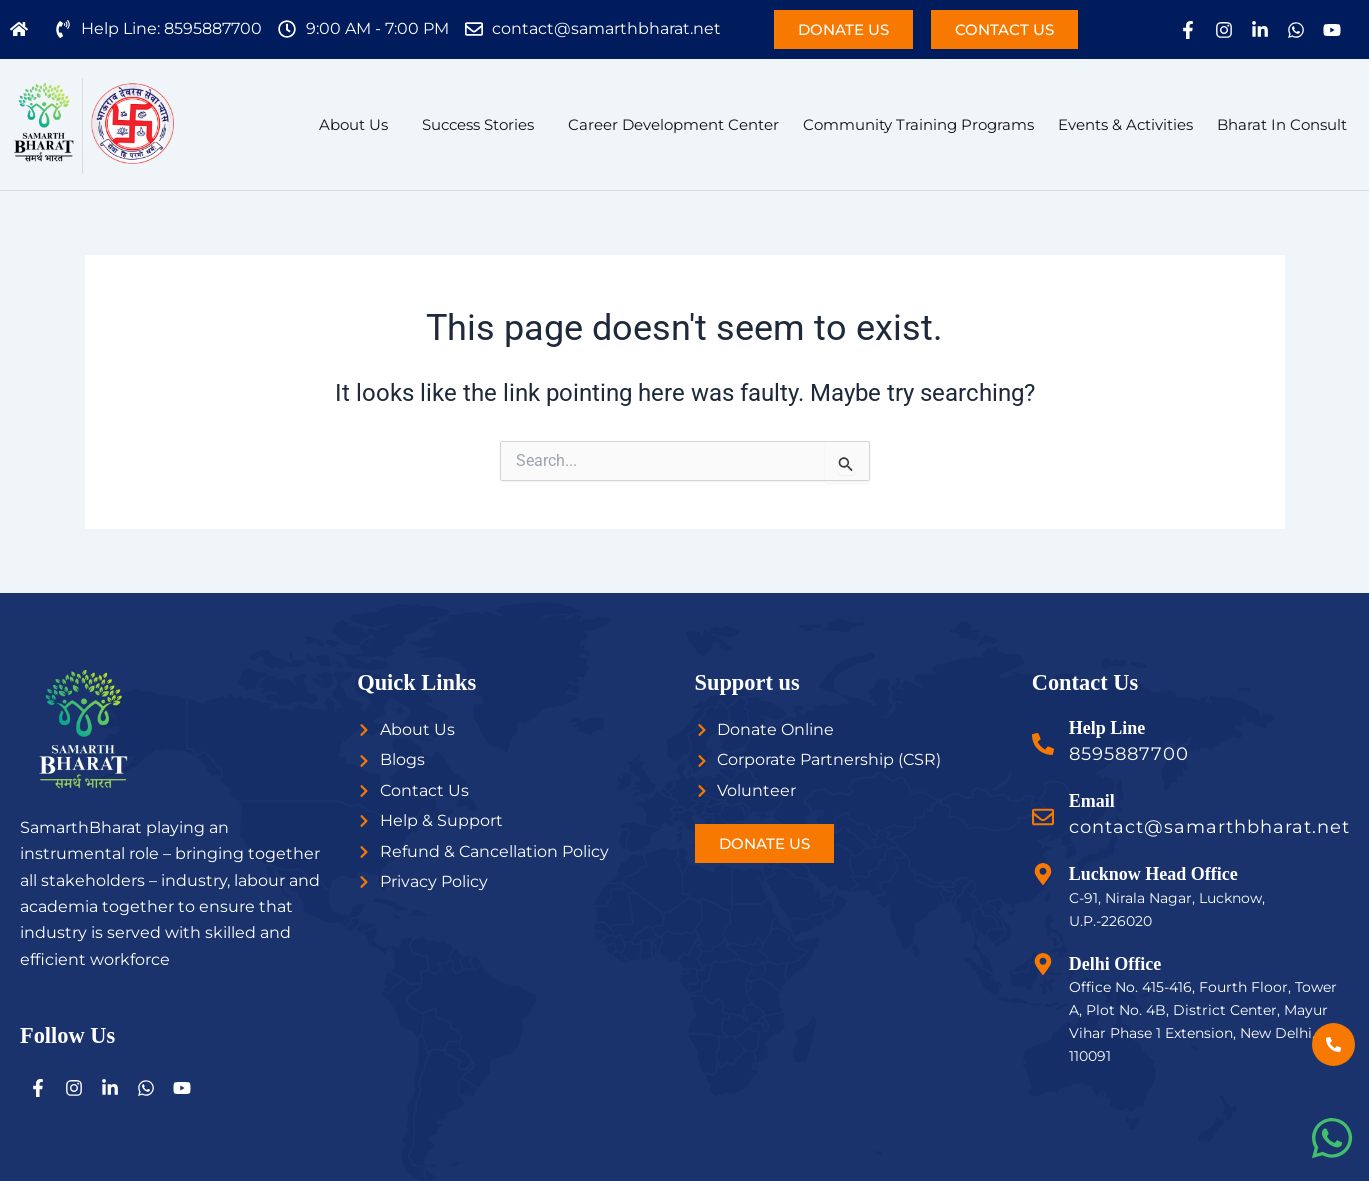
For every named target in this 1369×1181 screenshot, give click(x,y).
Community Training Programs (918, 124)
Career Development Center (673, 124)
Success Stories (478, 124)
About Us (353, 124)
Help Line (1107, 728)
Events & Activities (1125, 124)
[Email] (1043, 817)
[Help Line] (1043, 744)
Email (1092, 801)
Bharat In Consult (1282, 124)
